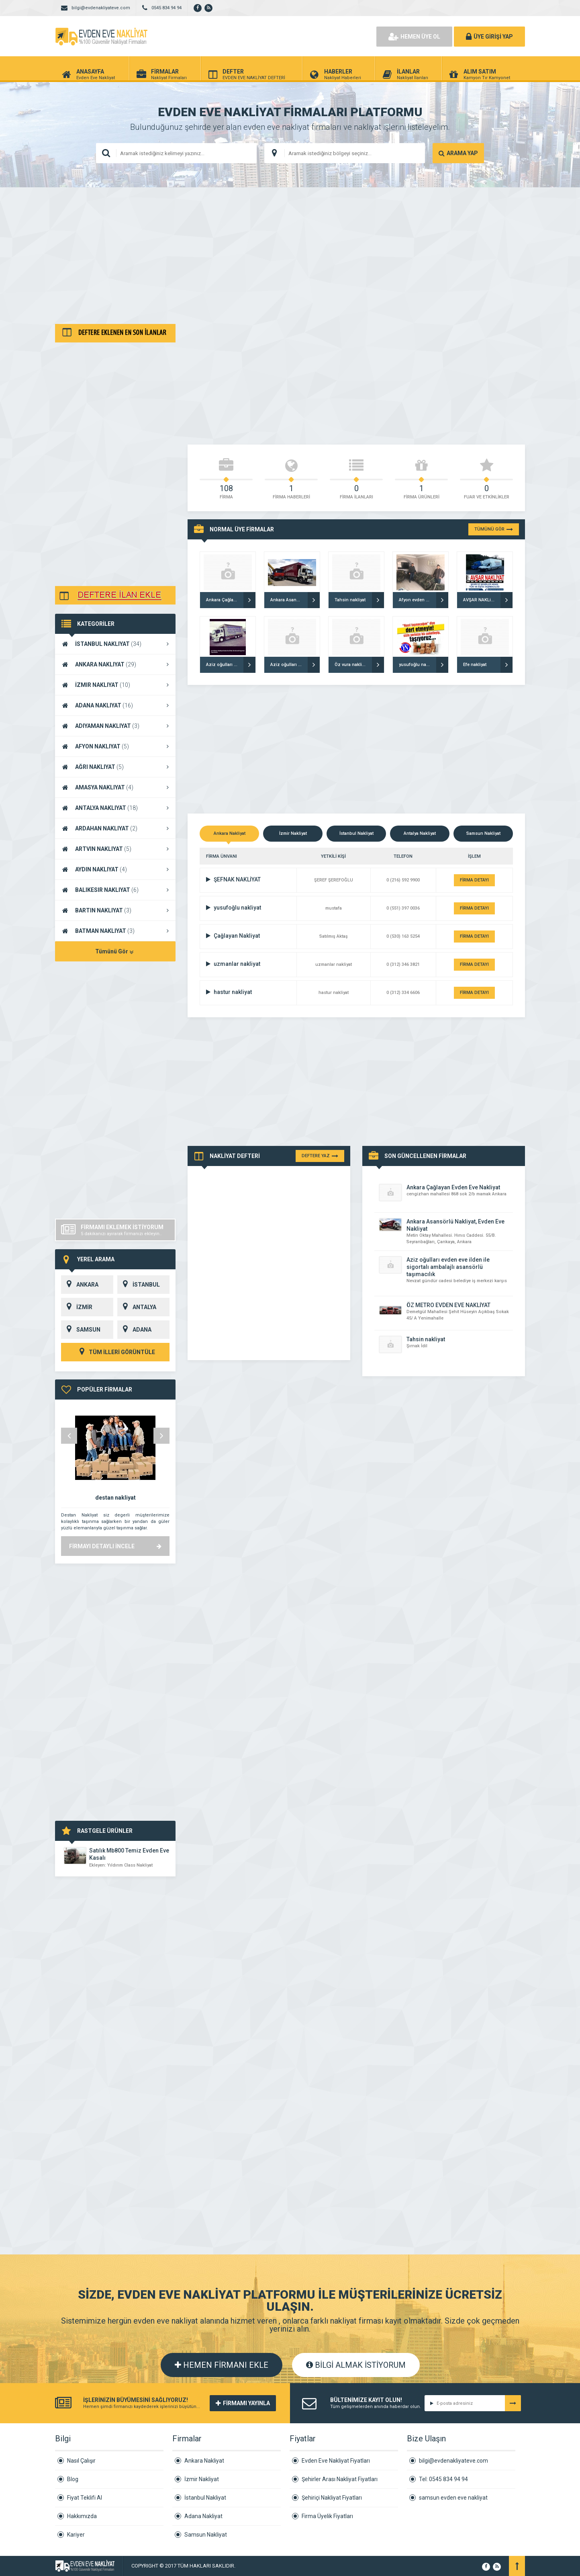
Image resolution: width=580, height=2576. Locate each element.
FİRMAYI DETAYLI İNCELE (115, 1546)
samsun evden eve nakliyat (453, 2497)
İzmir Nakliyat (201, 2479)
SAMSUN (80, 1329)
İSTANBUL (138, 1284)
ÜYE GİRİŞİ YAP (489, 37)
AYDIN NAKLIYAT (115, 869)
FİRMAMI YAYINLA (243, 2403)
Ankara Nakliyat (204, 2460)
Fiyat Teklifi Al (84, 2497)
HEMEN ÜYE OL (414, 37)
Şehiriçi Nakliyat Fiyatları (332, 2497)
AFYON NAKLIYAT (115, 746)
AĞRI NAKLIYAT (115, 767)
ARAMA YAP (458, 153)
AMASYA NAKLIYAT (115, 787)
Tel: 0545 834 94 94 (443, 2479)
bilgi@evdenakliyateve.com (453, 2460)
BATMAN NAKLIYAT (115, 931)
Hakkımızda (82, 2516)
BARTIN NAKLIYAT (115, 910)
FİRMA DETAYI (474, 880)
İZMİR (76, 1307)
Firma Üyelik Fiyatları (327, 2516)
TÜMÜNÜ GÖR (493, 529)
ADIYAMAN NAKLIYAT (115, 726)
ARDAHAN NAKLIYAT (115, 828)
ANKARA (79, 1284)
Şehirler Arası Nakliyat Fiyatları (340, 2479)
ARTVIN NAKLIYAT (115, 849)
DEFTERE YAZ (320, 1156)
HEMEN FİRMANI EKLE (221, 2365)
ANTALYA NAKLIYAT (115, 808)
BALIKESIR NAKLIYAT (115, 890)
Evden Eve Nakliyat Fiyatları (336, 2460)
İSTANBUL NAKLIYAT (115, 644)
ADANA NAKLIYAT (115, 705)
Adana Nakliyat (203, 2516)
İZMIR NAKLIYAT (115, 685)
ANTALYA (136, 1307)
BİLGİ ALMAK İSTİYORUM (356, 2365)
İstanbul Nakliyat (205, 2497)
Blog (72, 2479)
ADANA (134, 1329)
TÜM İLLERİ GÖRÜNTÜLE (115, 1352)
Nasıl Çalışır (81, 2460)
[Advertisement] (290, 255)
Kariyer (76, 2534)
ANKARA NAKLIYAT (115, 664)
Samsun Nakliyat (205, 2534)
